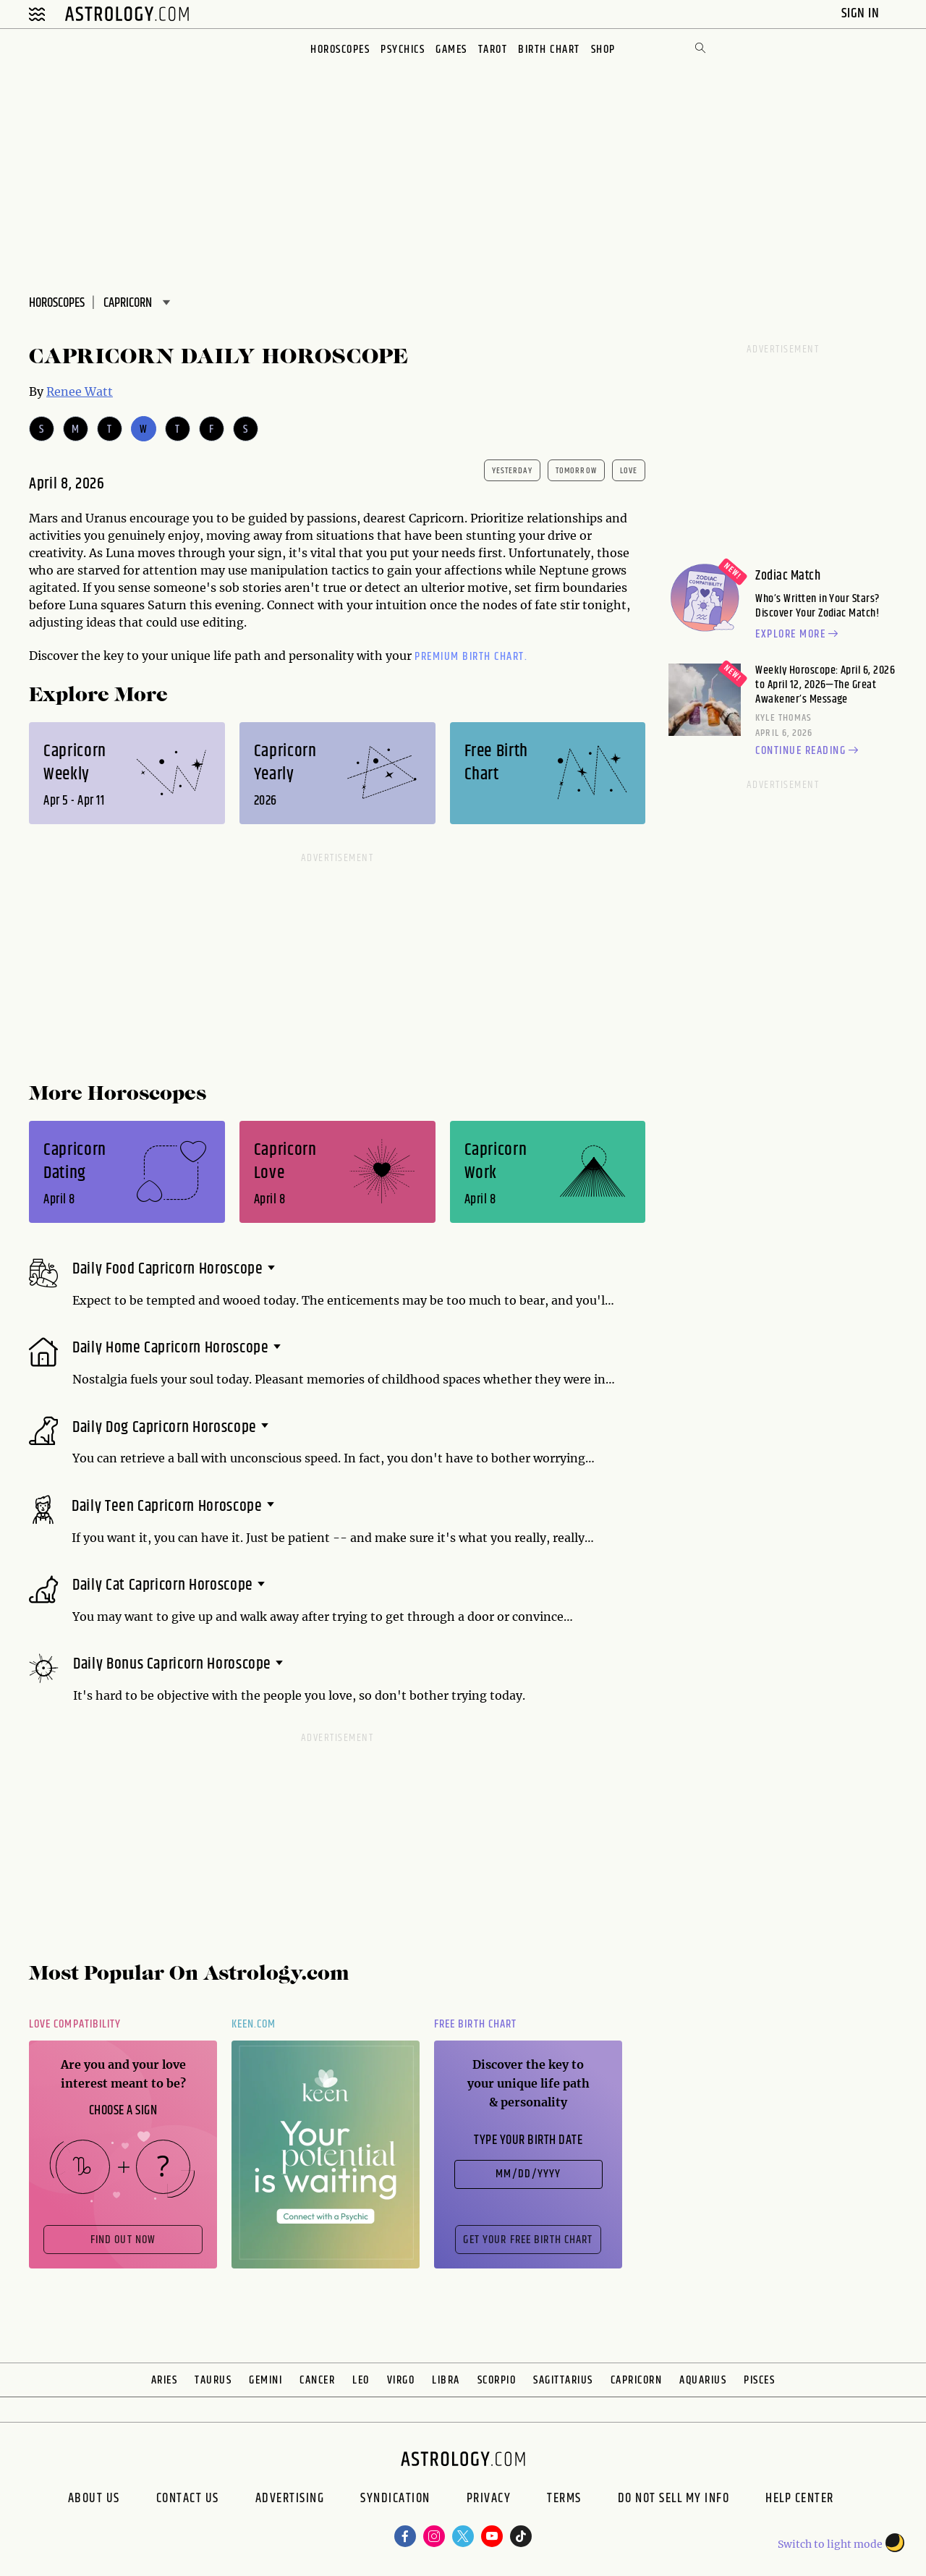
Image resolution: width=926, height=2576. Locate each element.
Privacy (489, 2500)
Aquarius (702, 2380)
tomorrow (576, 471)
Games (451, 50)
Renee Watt (79, 391)
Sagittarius (563, 2380)
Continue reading (808, 751)
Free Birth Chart (475, 2024)
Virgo (401, 2380)
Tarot (493, 50)
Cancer (317, 2380)
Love (629, 471)
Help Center (799, 2500)
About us (94, 2500)
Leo (361, 2380)
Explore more (798, 634)
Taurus (213, 2380)
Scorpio (497, 2380)
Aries (164, 2380)
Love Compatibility (75, 2024)
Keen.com (254, 2024)
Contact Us (187, 2500)
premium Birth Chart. (471, 657)
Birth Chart (549, 50)
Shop (603, 50)
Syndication (395, 2500)
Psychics (403, 50)
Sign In (862, 13)
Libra (446, 2380)
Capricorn (637, 2380)
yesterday (512, 471)
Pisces (759, 2380)
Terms (564, 2500)
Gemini (265, 2380)
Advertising (290, 2500)
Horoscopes (340, 50)
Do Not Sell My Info (674, 2500)
